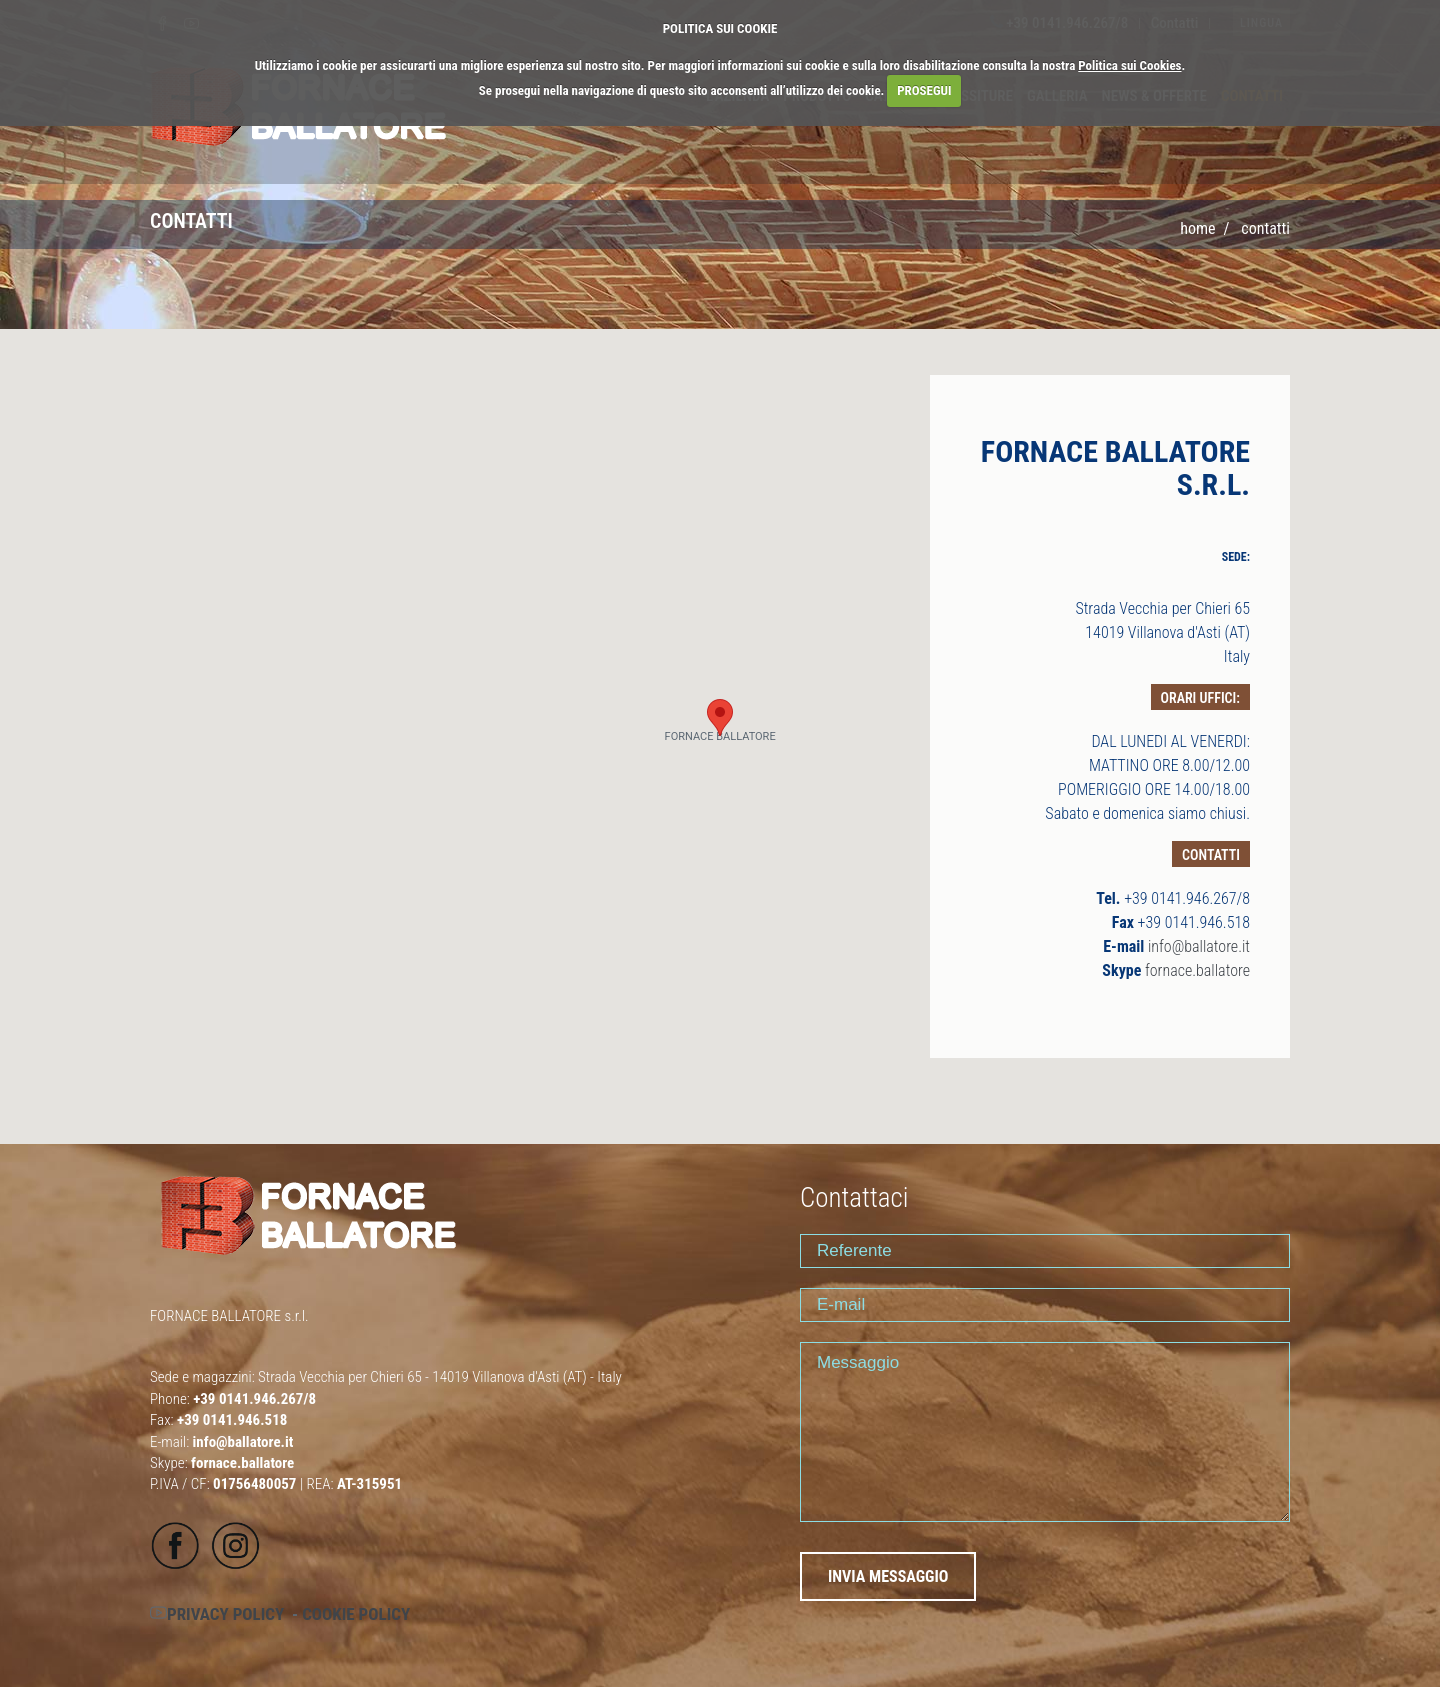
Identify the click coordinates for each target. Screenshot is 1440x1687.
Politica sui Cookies (1129, 65)
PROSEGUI (924, 90)
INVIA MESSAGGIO (888, 1576)
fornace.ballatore (1197, 970)
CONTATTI (1265, 228)
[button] (720, 717)
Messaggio (1045, 1432)
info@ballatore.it (1199, 946)
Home (1197, 228)
